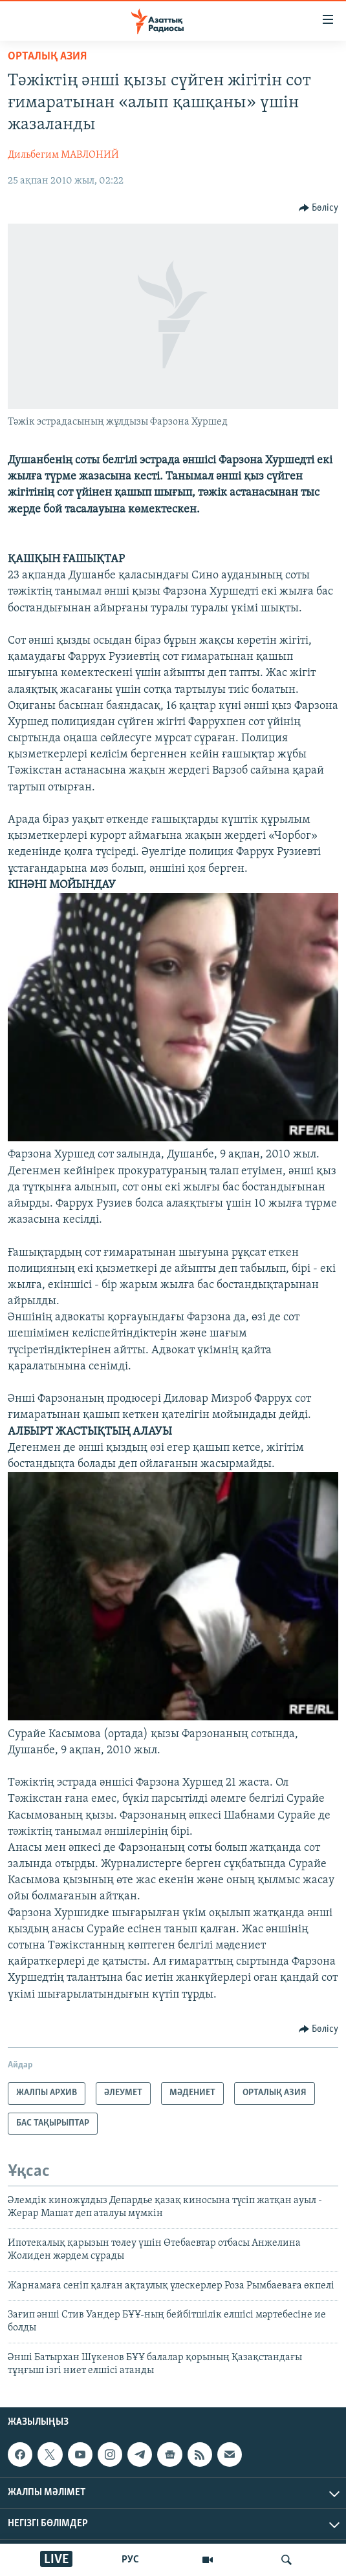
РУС (130, 2560)
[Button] (319, 208)
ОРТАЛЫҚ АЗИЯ (47, 56)
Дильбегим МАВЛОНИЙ (63, 155)
